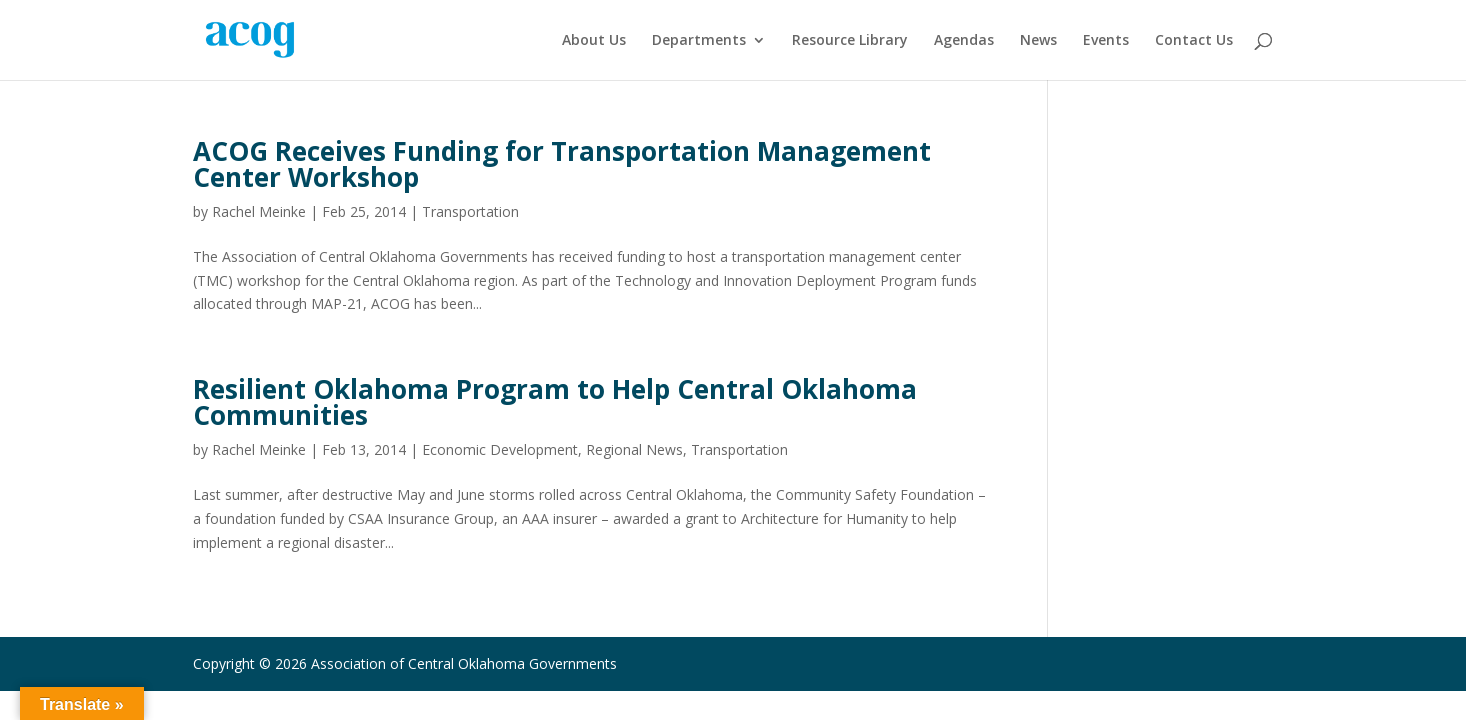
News (1038, 41)
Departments (699, 41)
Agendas (964, 41)
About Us (594, 41)
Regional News (634, 449)
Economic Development (500, 449)
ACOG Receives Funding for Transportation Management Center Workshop (562, 164)
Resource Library (850, 41)
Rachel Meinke (259, 211)
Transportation (470, 211)
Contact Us (1194, 41)
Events (1106, 41)
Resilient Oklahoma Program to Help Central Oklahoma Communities (555, 402)
